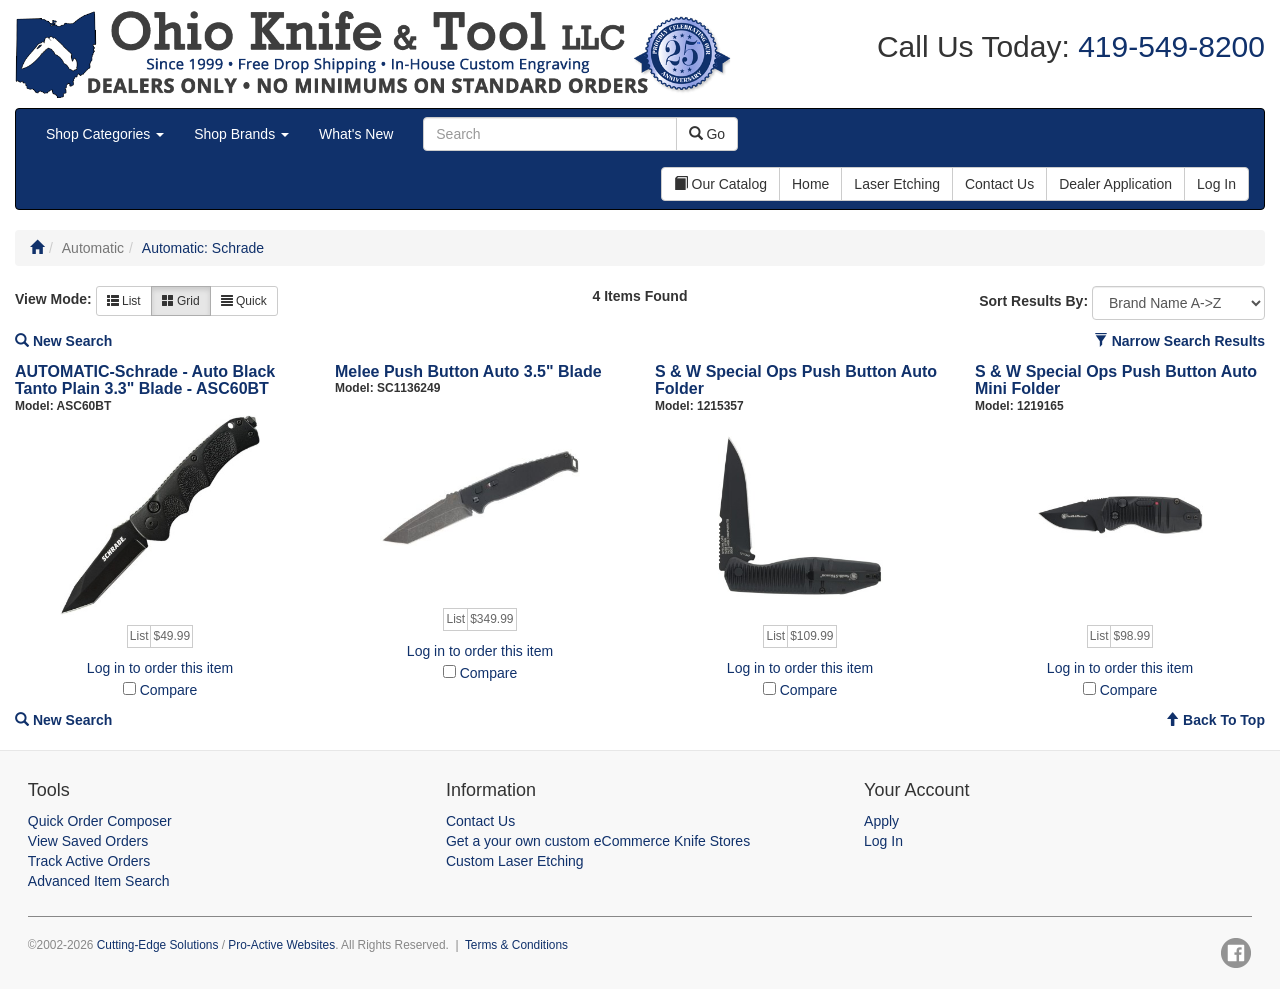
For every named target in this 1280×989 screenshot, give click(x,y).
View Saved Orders (88, 841)
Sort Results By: (1033, 301)
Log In (883, 841)
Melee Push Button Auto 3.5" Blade (468, 371)
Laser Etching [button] (897, 184)
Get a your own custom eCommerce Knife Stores (598, 841)
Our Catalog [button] (720, 184)
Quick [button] (244, 301)
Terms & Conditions (516, 945)
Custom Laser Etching (515, 861)
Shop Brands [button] (241, 134)
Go (707, 134)
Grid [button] (181, 301)
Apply (881, 821)
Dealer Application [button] (1115, 184)
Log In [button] (1216, 184)
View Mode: (53, 299)
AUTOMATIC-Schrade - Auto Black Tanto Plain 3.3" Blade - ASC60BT (145, 380)
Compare (169, 690)
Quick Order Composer (100, 821)
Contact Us (480, 821)
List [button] (124, 301)
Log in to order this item (160, 668)
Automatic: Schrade (203, 248)
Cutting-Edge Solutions (158, 945)
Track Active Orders (89, 861)
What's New (356, 134)
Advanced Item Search (99, 881)
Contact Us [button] (999, 184)
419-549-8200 (1167, 46)
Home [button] (810, 184)
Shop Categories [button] (105, 134)
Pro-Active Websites (281, 945)
